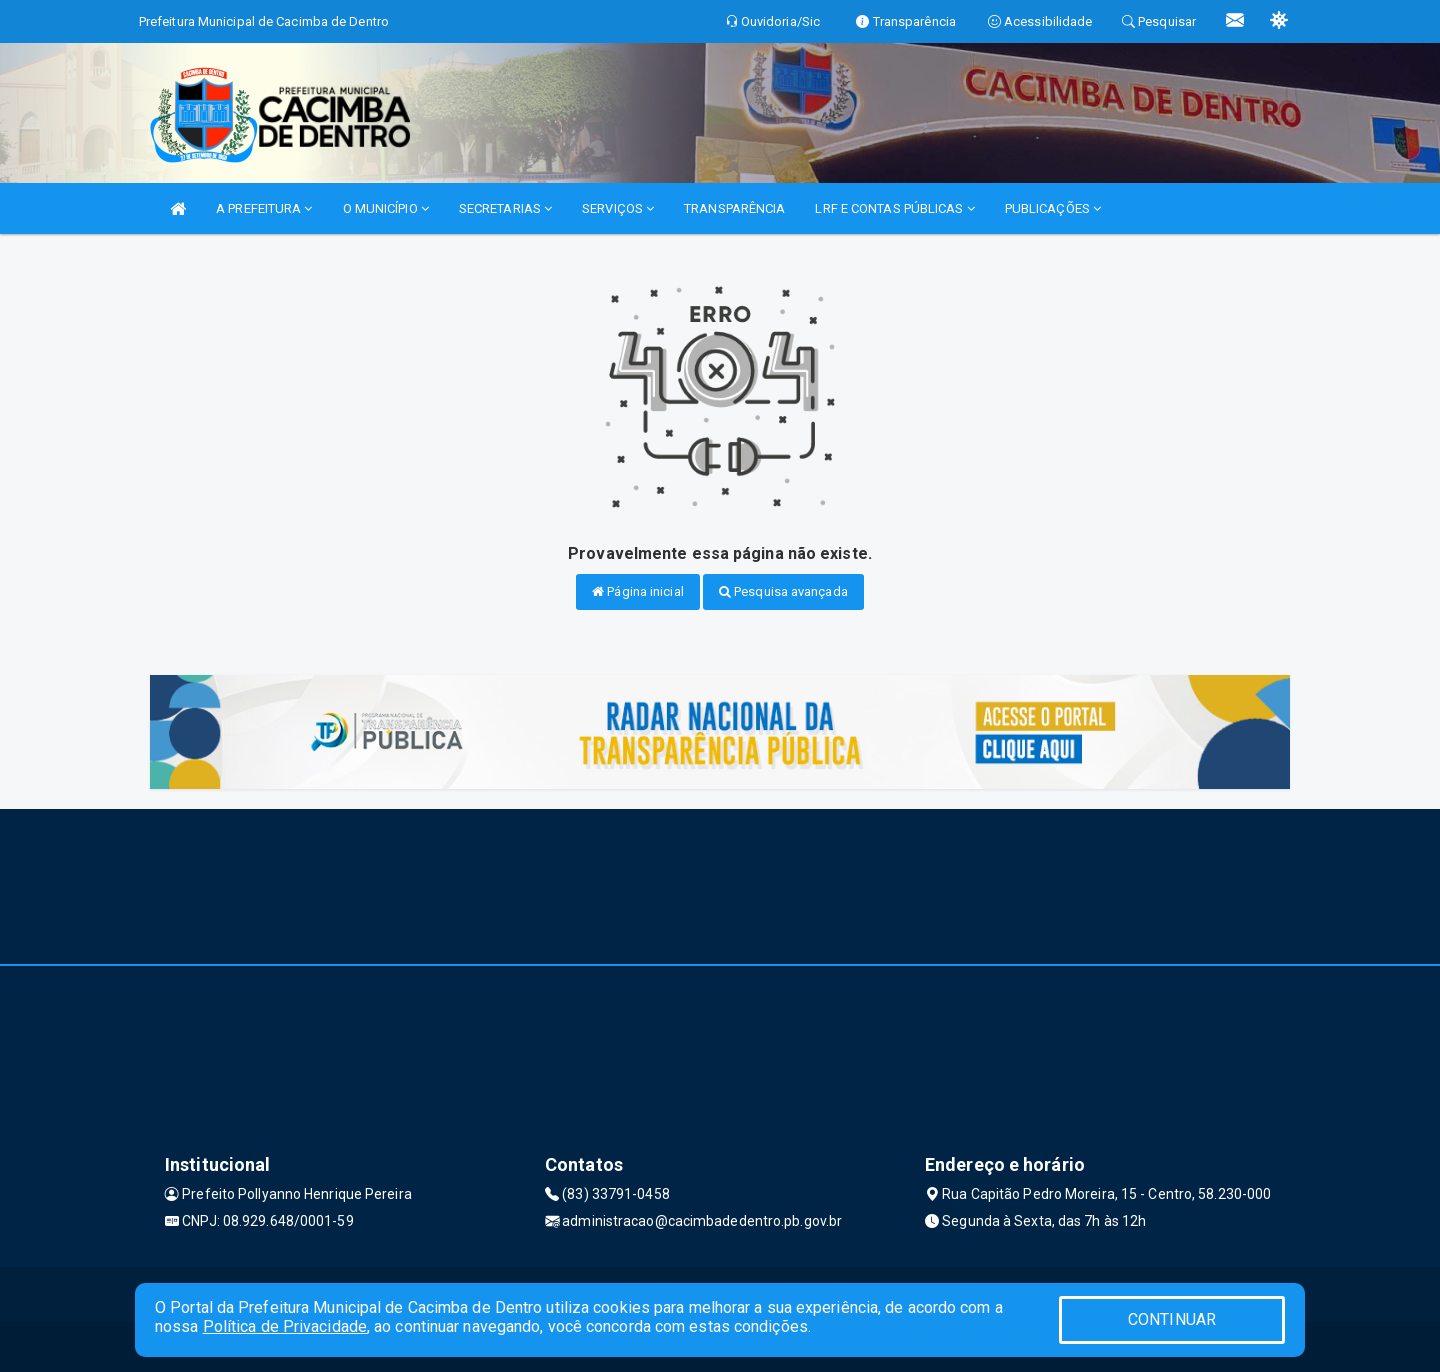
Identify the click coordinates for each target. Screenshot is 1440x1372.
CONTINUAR (1172, 1319)
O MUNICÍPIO (386, 208)
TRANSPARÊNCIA (734, 208)
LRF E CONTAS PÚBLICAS (894, 208)
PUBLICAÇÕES (1053, 208)
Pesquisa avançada (783, 591)
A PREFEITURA (264, 208)
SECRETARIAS (505, 208)
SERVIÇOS (618, 208)
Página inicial (638, 591)
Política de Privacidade (285, 1326)
